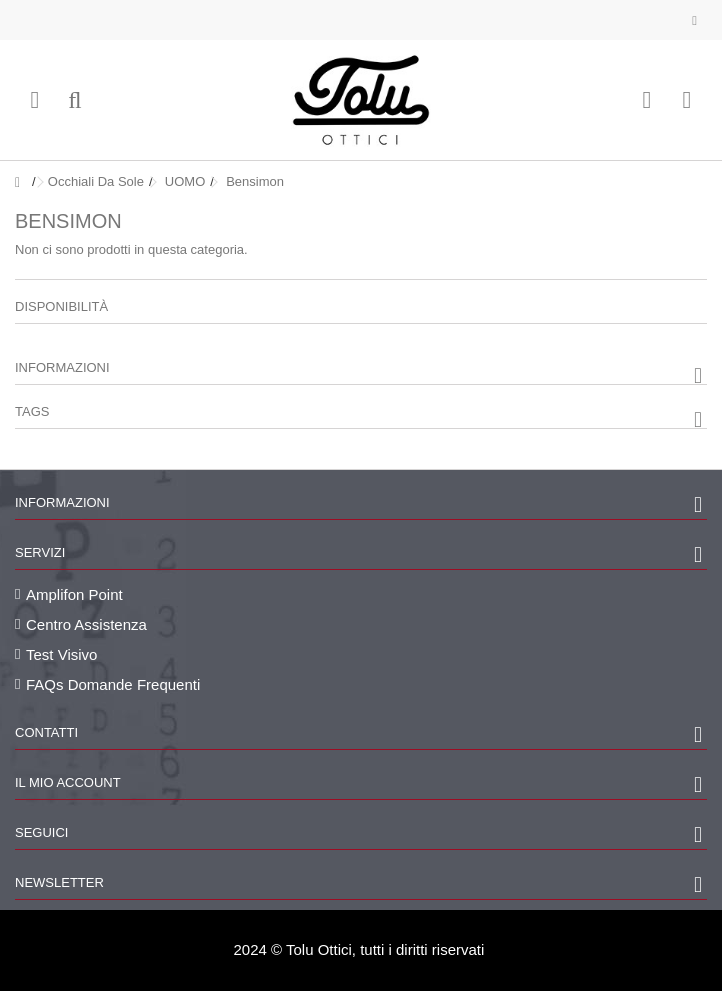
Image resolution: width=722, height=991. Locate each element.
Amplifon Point (74, 594)
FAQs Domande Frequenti (113, 684)
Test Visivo (61, 654)
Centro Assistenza (86, 624)
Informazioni (62, 367)
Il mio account (68, 782)
